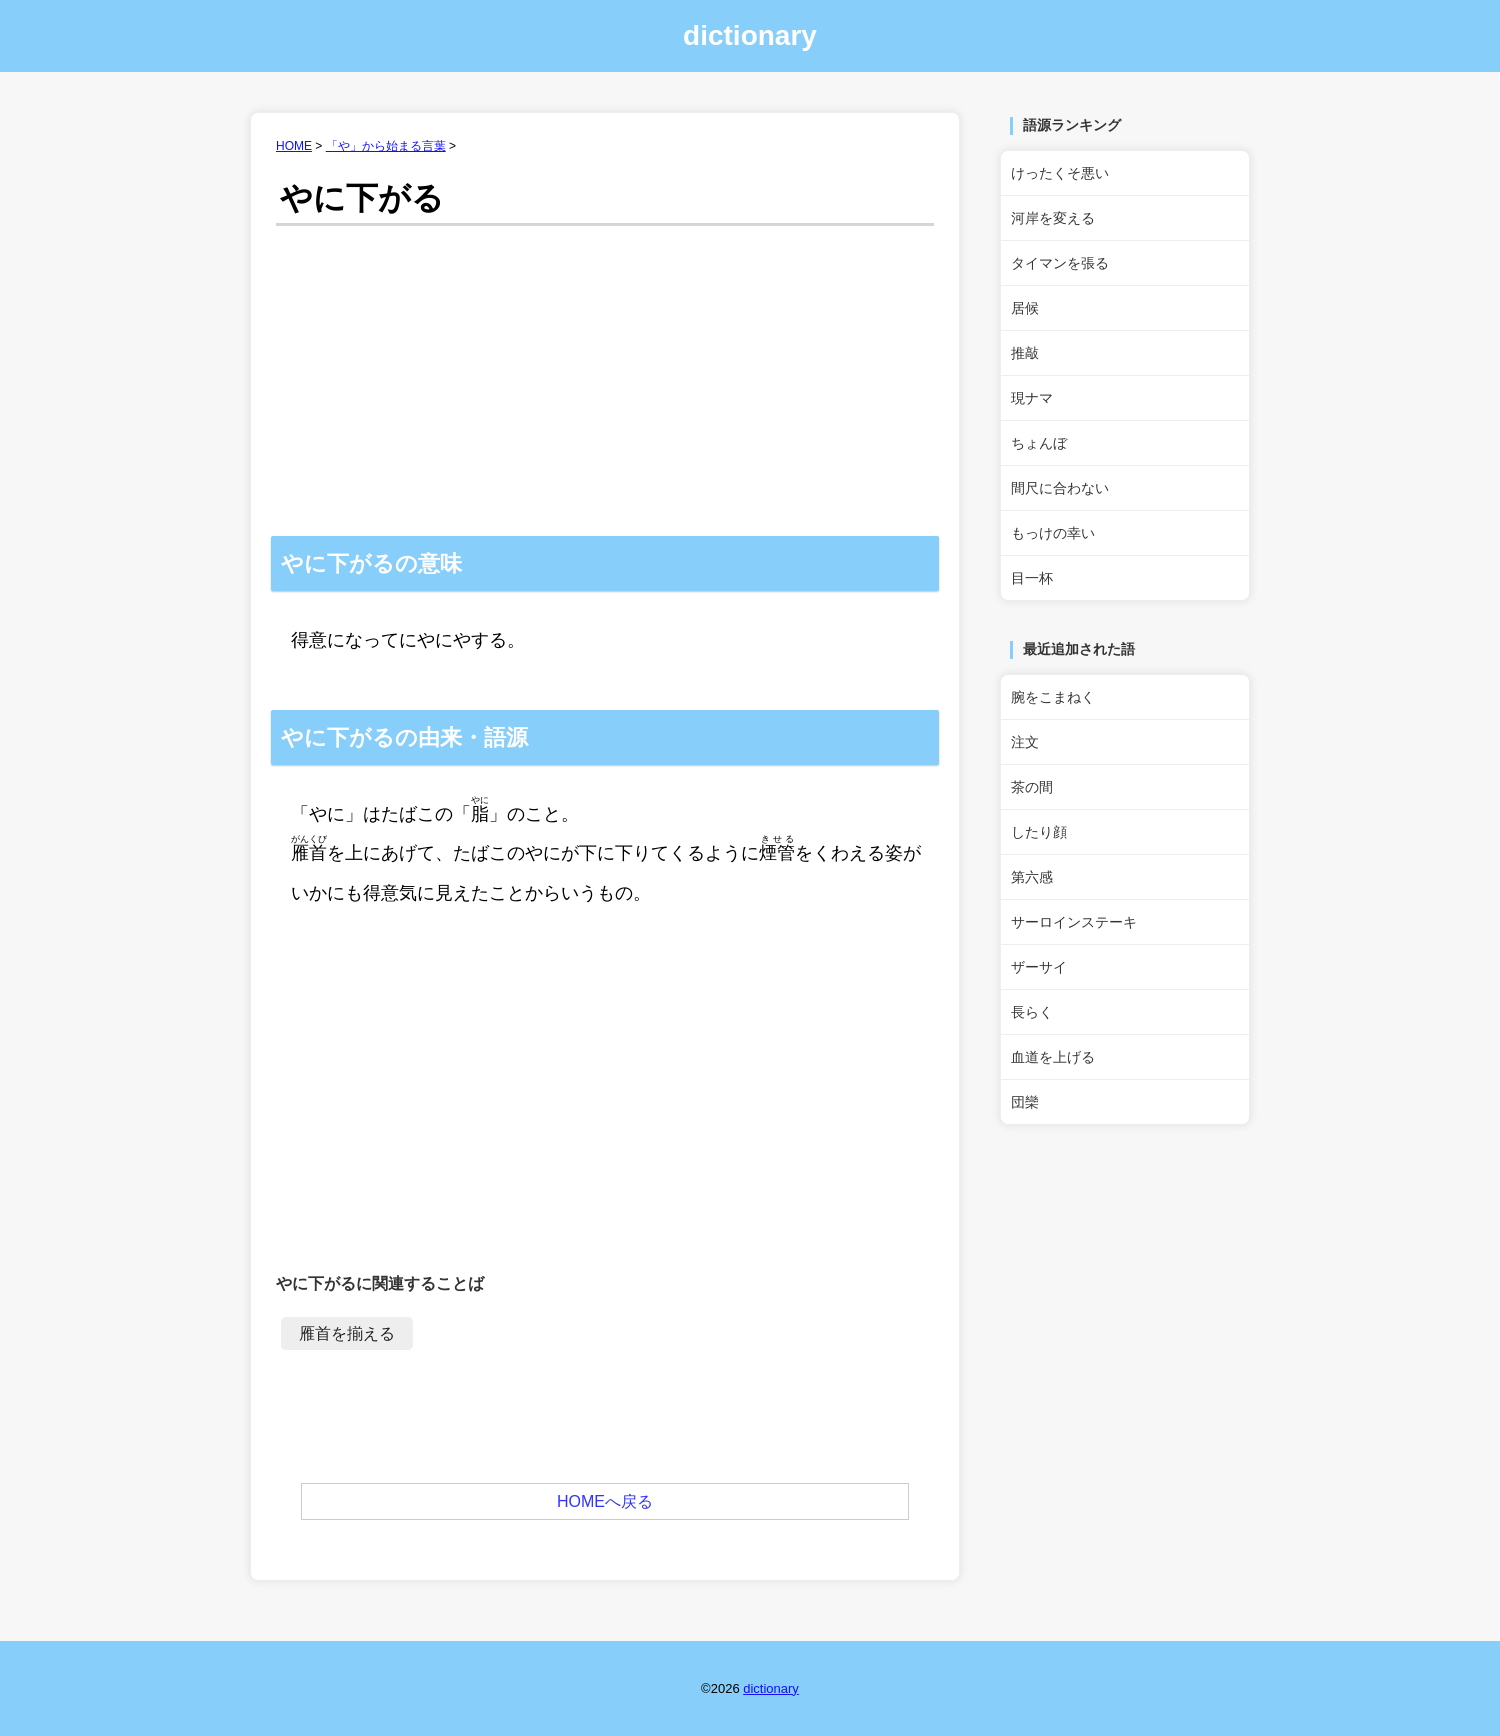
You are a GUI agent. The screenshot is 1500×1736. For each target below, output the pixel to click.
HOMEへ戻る (605, 1501)
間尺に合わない (1060, 488)
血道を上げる (1053, 1057)
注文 (1025, 742)
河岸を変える (1053, 218)
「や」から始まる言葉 (386, 146)
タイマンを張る (1060, 263)
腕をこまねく (1053, 697)
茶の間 (1032, 787)
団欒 (1025, 1102)
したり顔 (1039, 832)
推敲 (1025, 353)
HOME (294, 146)
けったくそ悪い (1060, 173)
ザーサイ (1039, 967)
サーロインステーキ (1074, 922)
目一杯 (1032, 578)
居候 (1025, 308)
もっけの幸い (1053, 533)
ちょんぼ (1039, 443)
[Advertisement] (605, 386)
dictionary (750, 35)
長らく (1032, 1012)
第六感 (1032, 877)
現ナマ (1032, 398)
